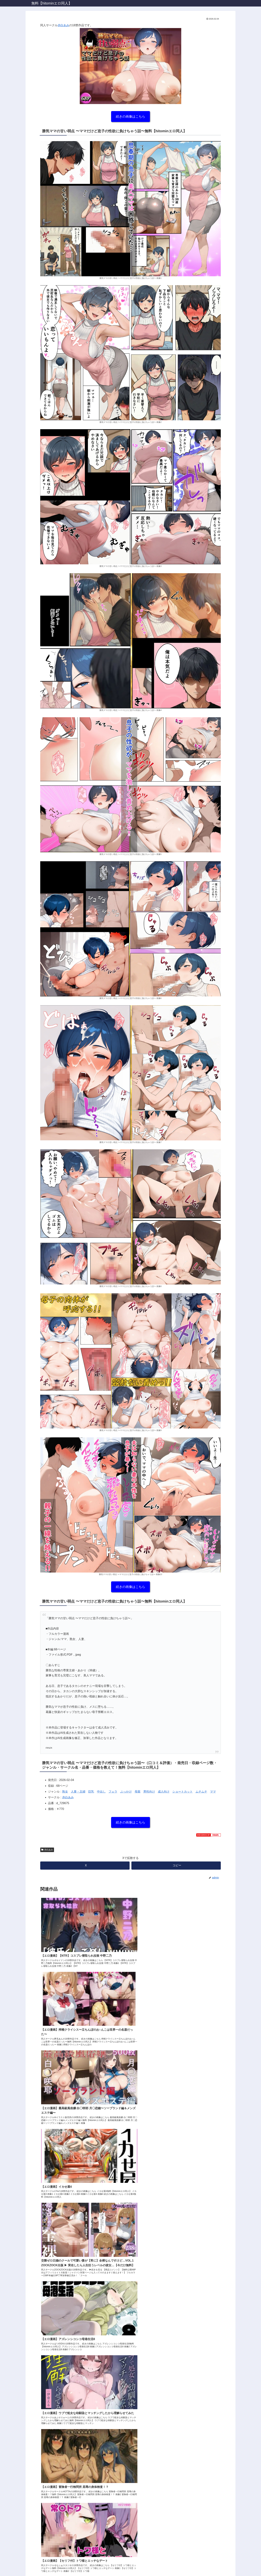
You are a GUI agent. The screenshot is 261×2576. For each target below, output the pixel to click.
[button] (176, 1865)
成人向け (163, 1791)
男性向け (149, 1791)
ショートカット (182, 1791)
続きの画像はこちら (130, 116)
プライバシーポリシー (130, 2551)
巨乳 (91, 1791)
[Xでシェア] (85, 1865)
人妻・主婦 (78, 1791)
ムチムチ (201, 1791)
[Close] (20, 2571)
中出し (101, 1791)
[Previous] (4, 2569)
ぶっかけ (126, 1791)
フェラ (113, 1791)
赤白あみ (63, 25)
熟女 (65, 1791)
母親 (137, 1791)
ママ (213, 1791)
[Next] (13, 2569)
